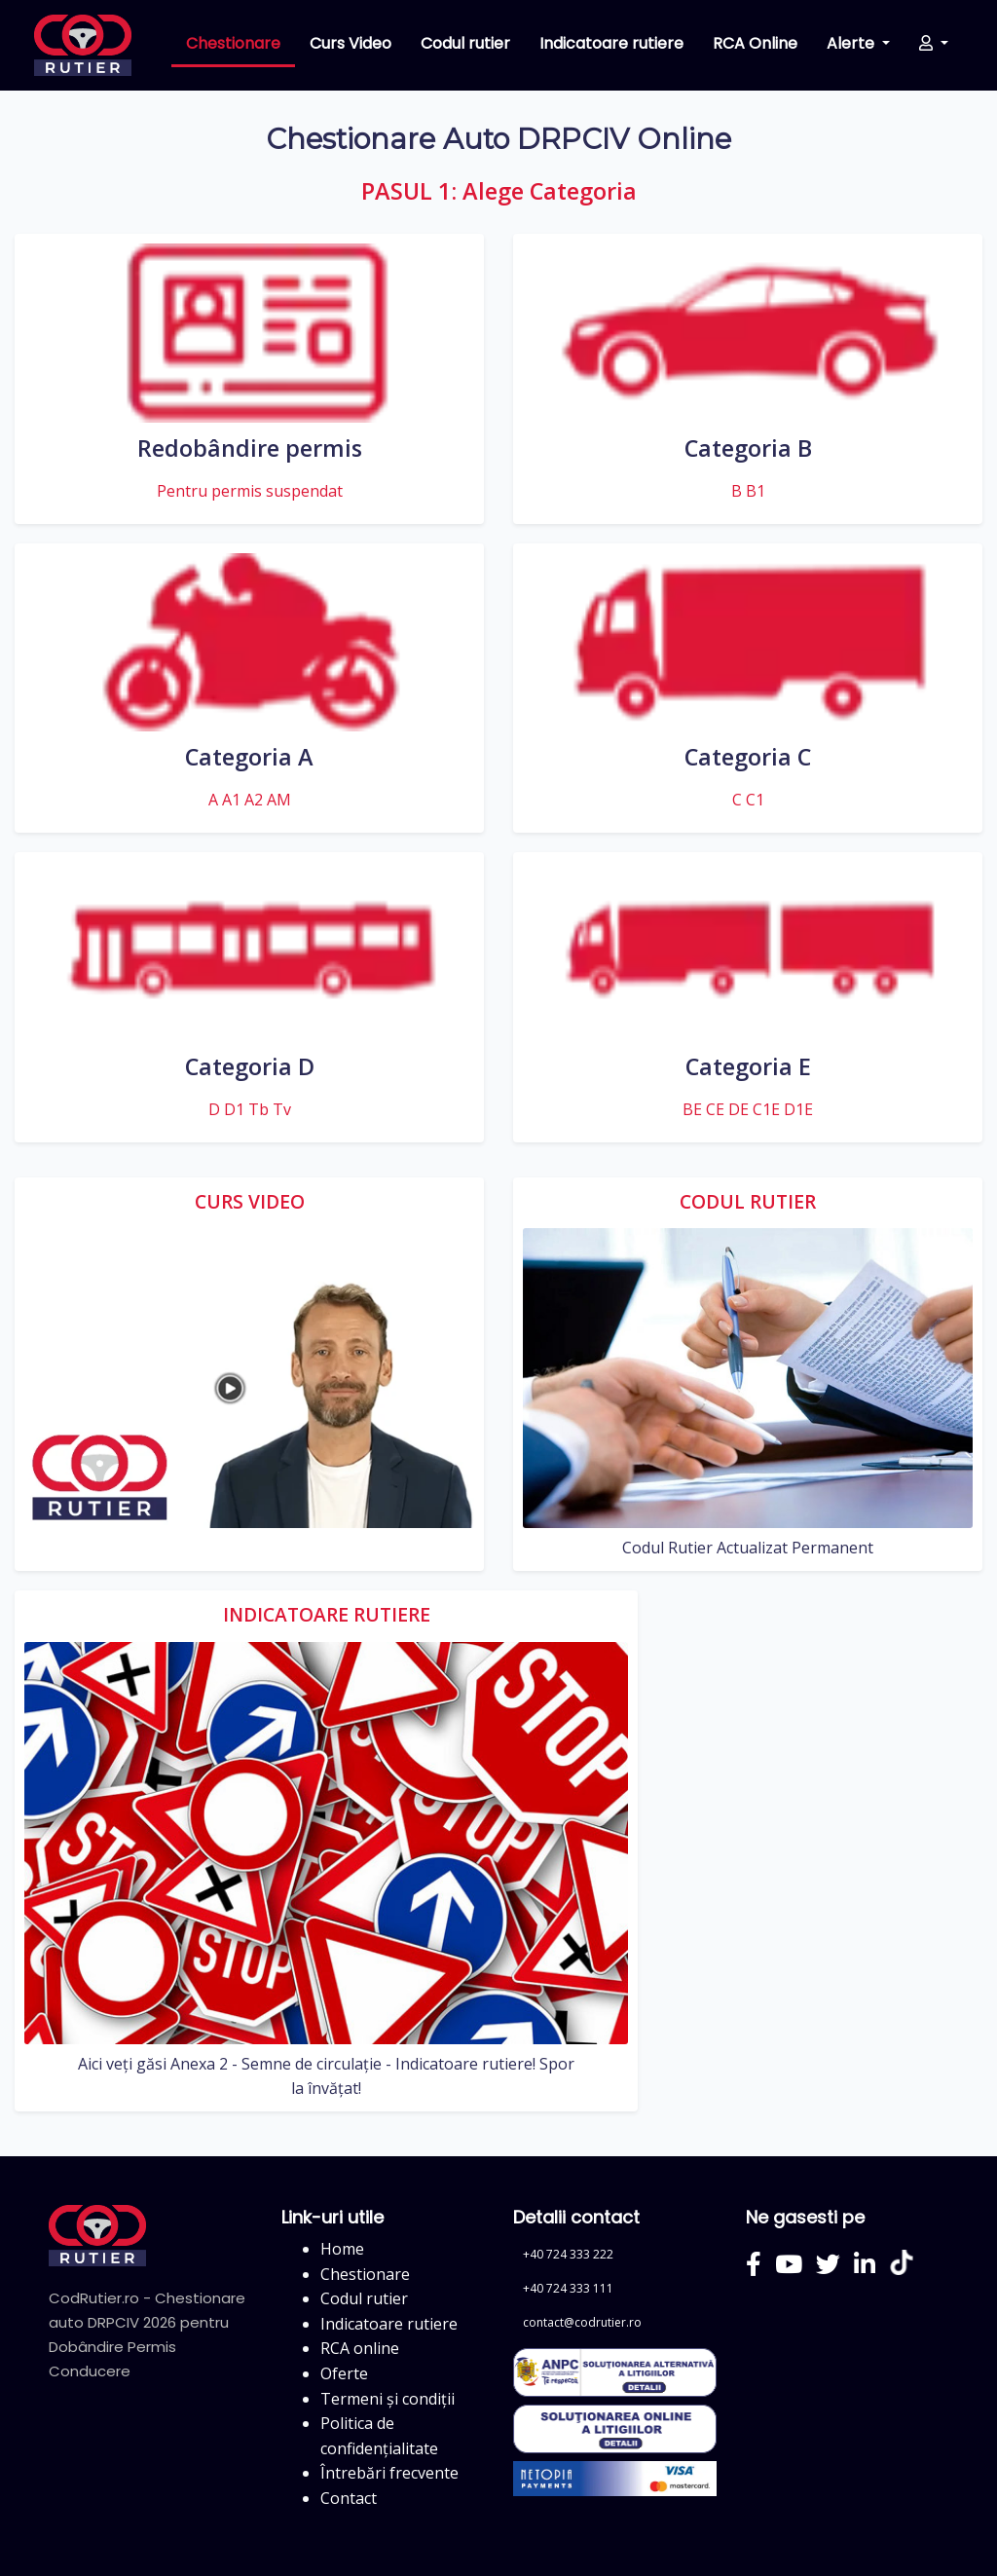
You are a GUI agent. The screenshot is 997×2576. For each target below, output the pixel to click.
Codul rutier (465, 43)
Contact (348, 2498)
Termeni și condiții (387, 2398)
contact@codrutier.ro (582, 2322)
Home (342, 2248)
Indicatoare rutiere (611, 43)
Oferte (344, 2373)
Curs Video (350, 43)
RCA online (359, 2348)
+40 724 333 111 (568, 2288)
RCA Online (755, 43)
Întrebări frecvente (389, 2472)
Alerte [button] (852, 43)
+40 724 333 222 (568, 2254)
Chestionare (233, 43)
